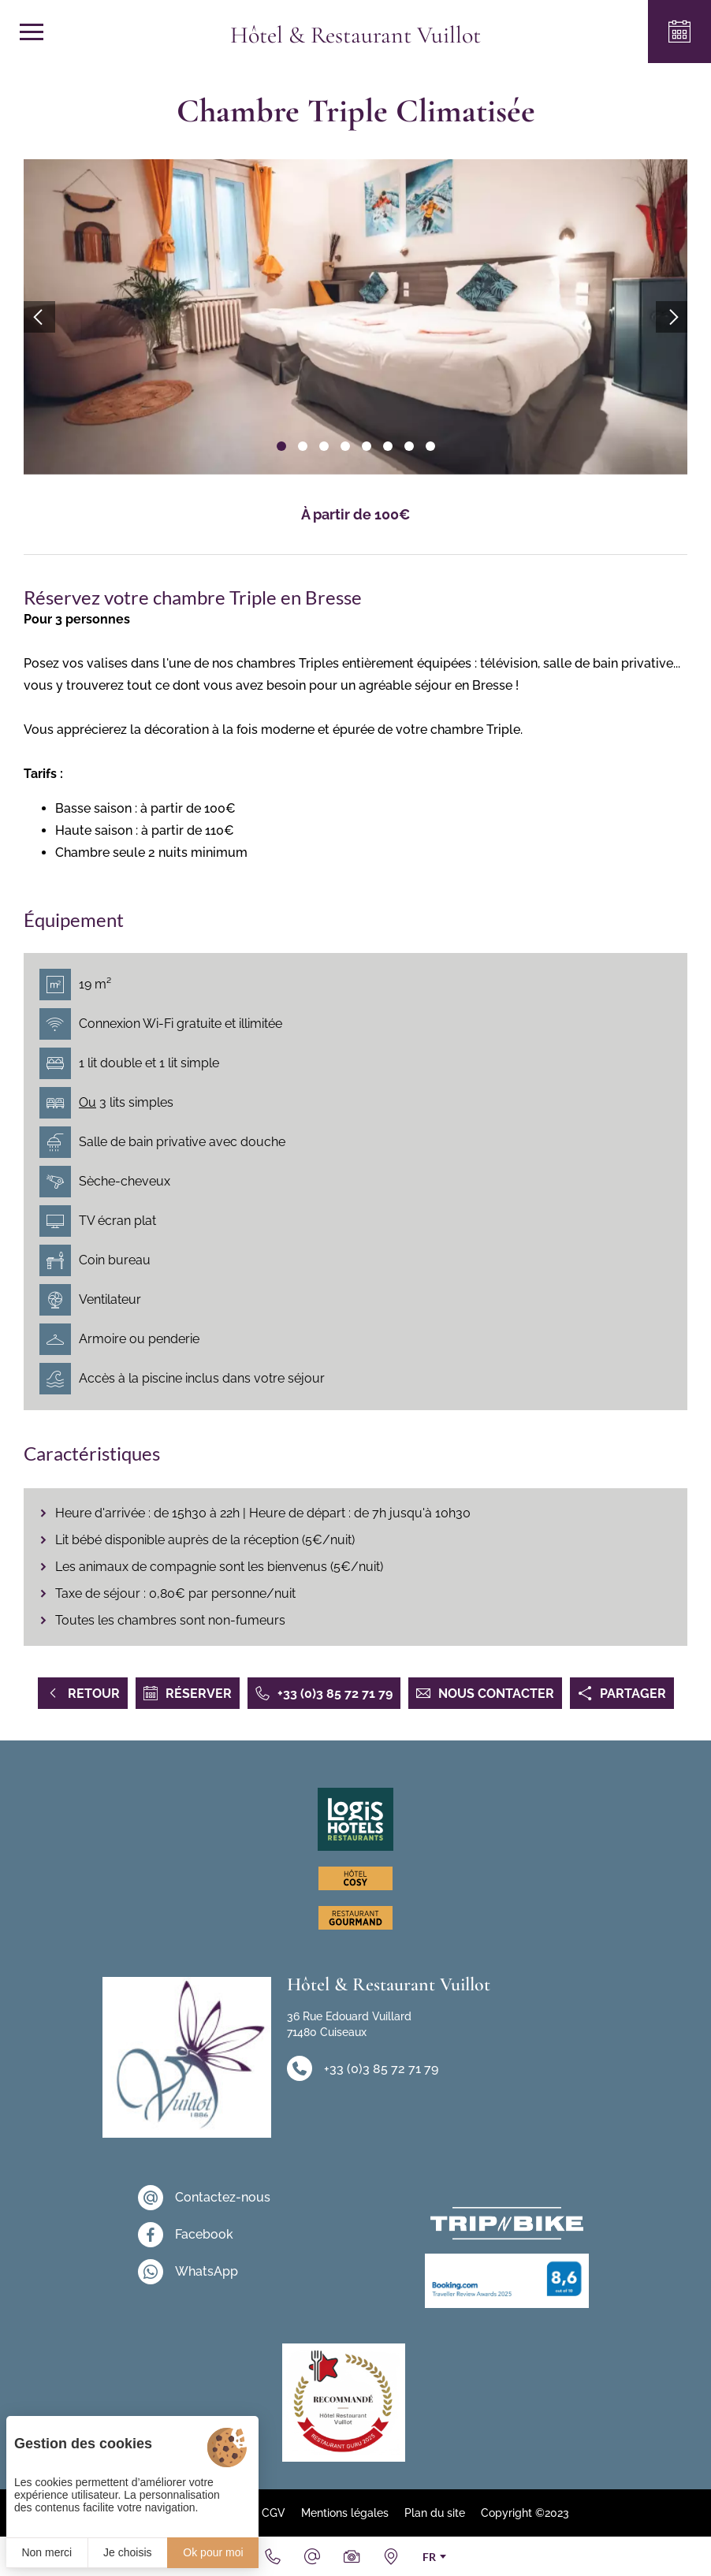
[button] (281, 446)
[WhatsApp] (204, 2271)
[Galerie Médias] (351, 2556)
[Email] (312, 2556)
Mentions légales (345, 2513)
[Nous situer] (391, 2556)
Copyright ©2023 (525, 2513)
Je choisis (127, 2552)
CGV (273, 2513)
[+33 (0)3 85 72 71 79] (272, 2556)
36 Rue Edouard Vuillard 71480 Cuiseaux (349, 2024)
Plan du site (434, 2513)
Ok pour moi (213, 2552)
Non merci (46, 2552)
